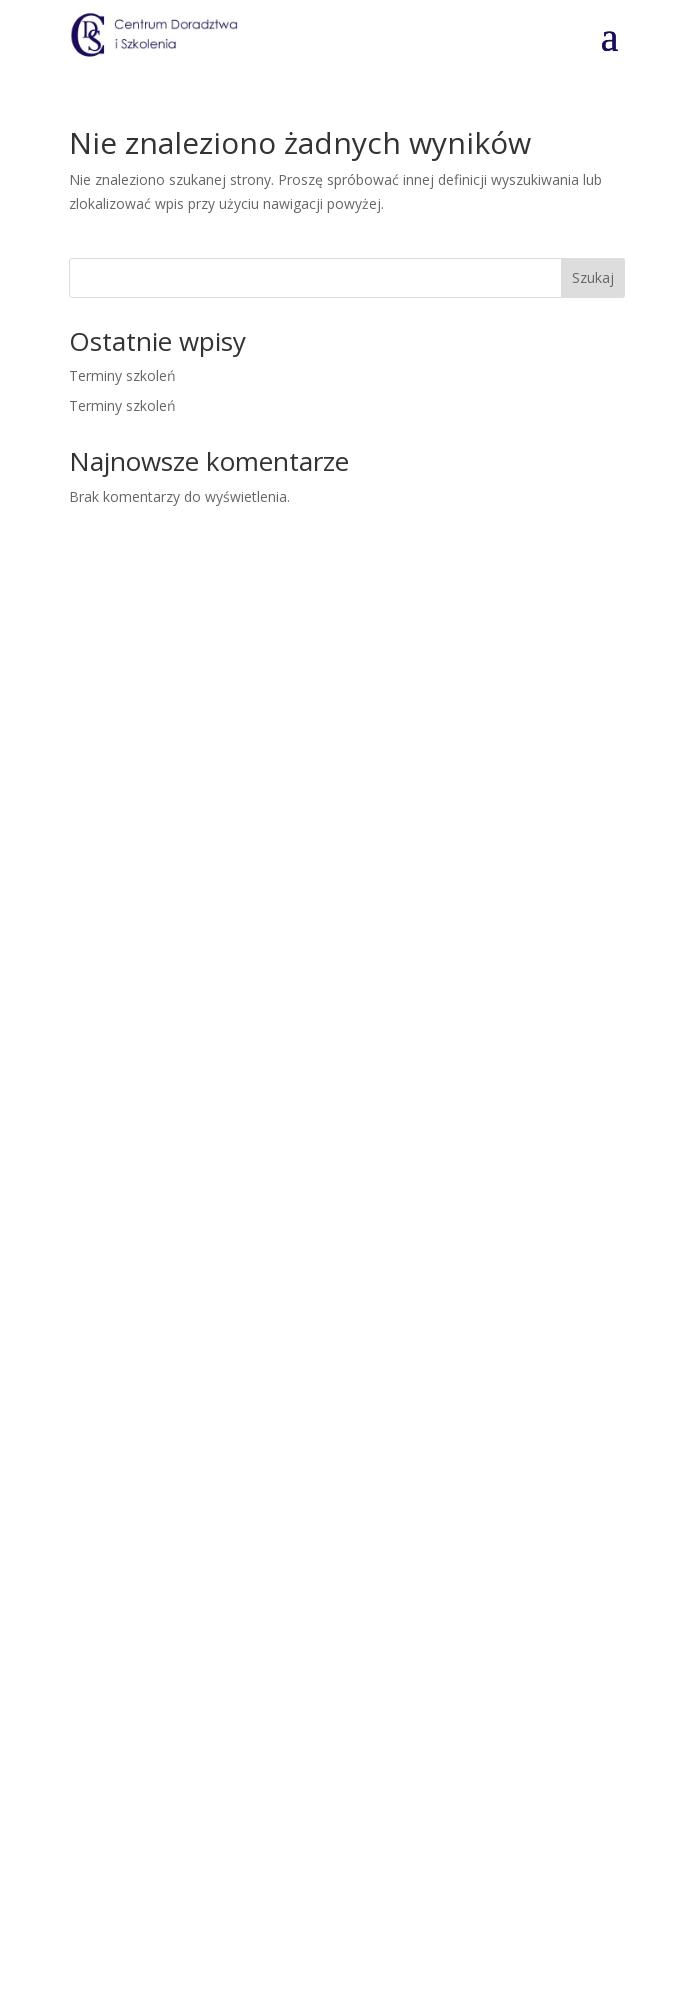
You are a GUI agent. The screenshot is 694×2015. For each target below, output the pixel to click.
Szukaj (593, 277)
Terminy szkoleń (122, 375)
